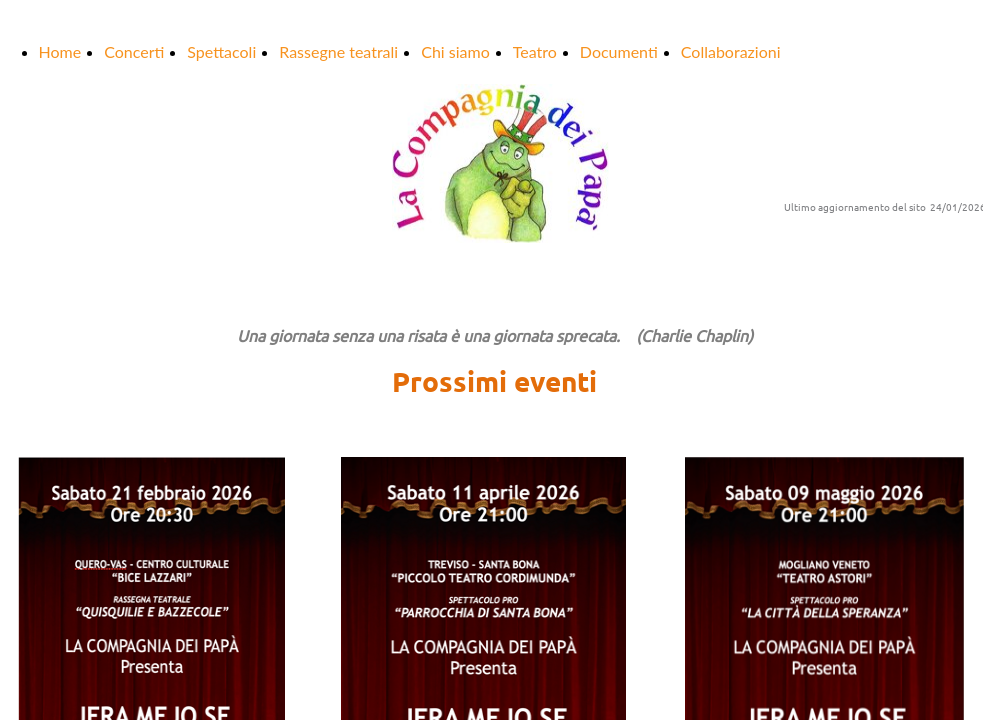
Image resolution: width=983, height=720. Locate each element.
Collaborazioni (731, 51)
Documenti (619, 51)
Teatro (535, 51)
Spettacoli (221, 51)
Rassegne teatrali (338, 51)
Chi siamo (455, 51)
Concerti (134, 51)
